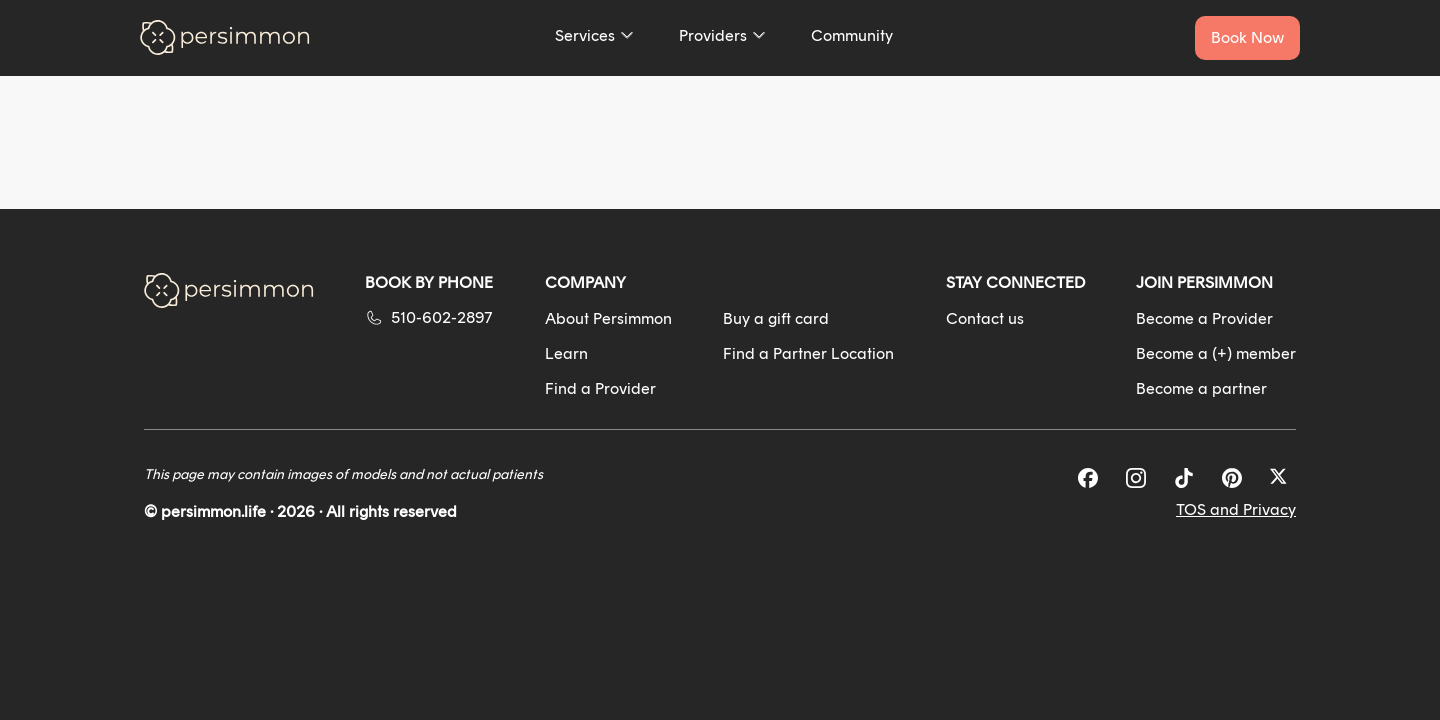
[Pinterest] (1232, 478)
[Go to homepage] (225, 37)
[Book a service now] (1247, 38)
